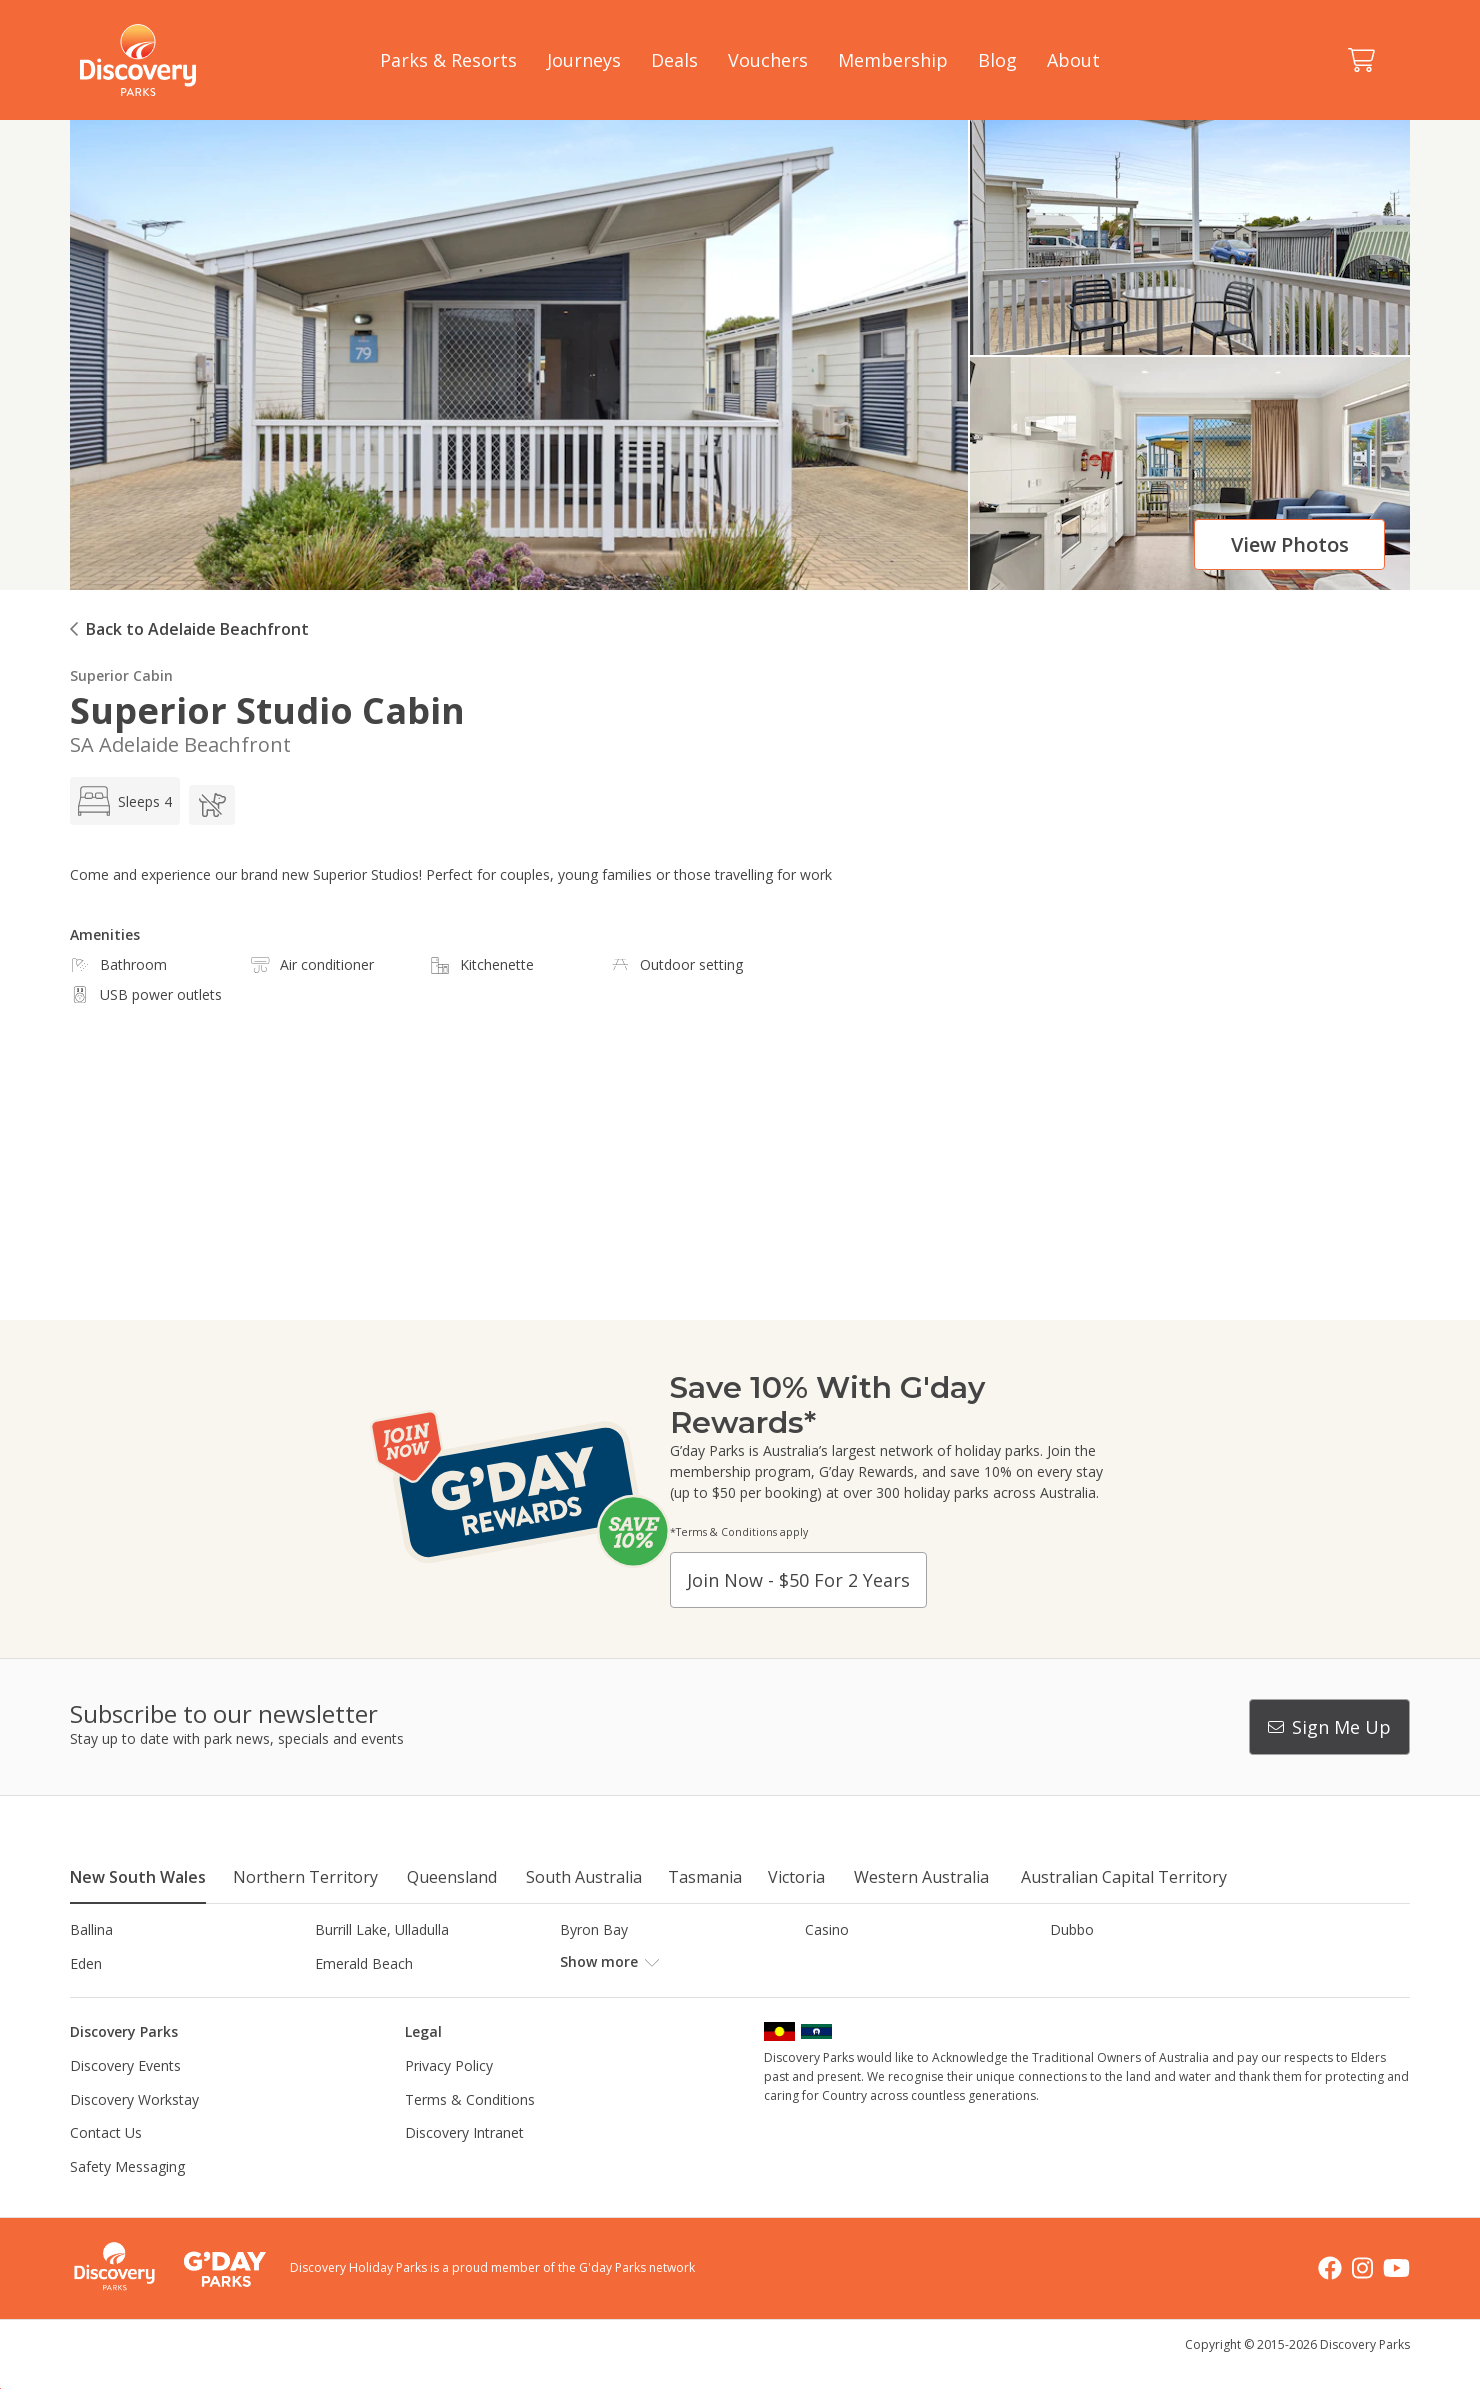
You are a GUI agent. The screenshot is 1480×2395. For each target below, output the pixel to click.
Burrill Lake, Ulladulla (382, 1929)
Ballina (91, 1929)
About (1073, 60)
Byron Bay (594, 1929)
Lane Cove (839, 1996)
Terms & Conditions (470, 2132)
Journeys (584, 60)
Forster (583, 1963)
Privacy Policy (449, 2099)
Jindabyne (346, 1996)
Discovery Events (125, 2099)
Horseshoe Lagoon (132, 1996)
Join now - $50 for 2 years (798, 1580)
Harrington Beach (1107, 1963)
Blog (997, 60)
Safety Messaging (127, 2200)
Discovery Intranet (464, 2166)
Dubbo (1072, 1929)
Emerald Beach (364, 1963)
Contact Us (106, 2166)
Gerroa (827, 1963)
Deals (674, 60)
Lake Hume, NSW (617, 1996)
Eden (86, 1963)
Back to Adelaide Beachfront (197, 629)
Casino (827, 1929)
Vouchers (768, 60)
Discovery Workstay (134, 2132)
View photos (1290, 544)
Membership (893, 60)
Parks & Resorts (448, 60)
